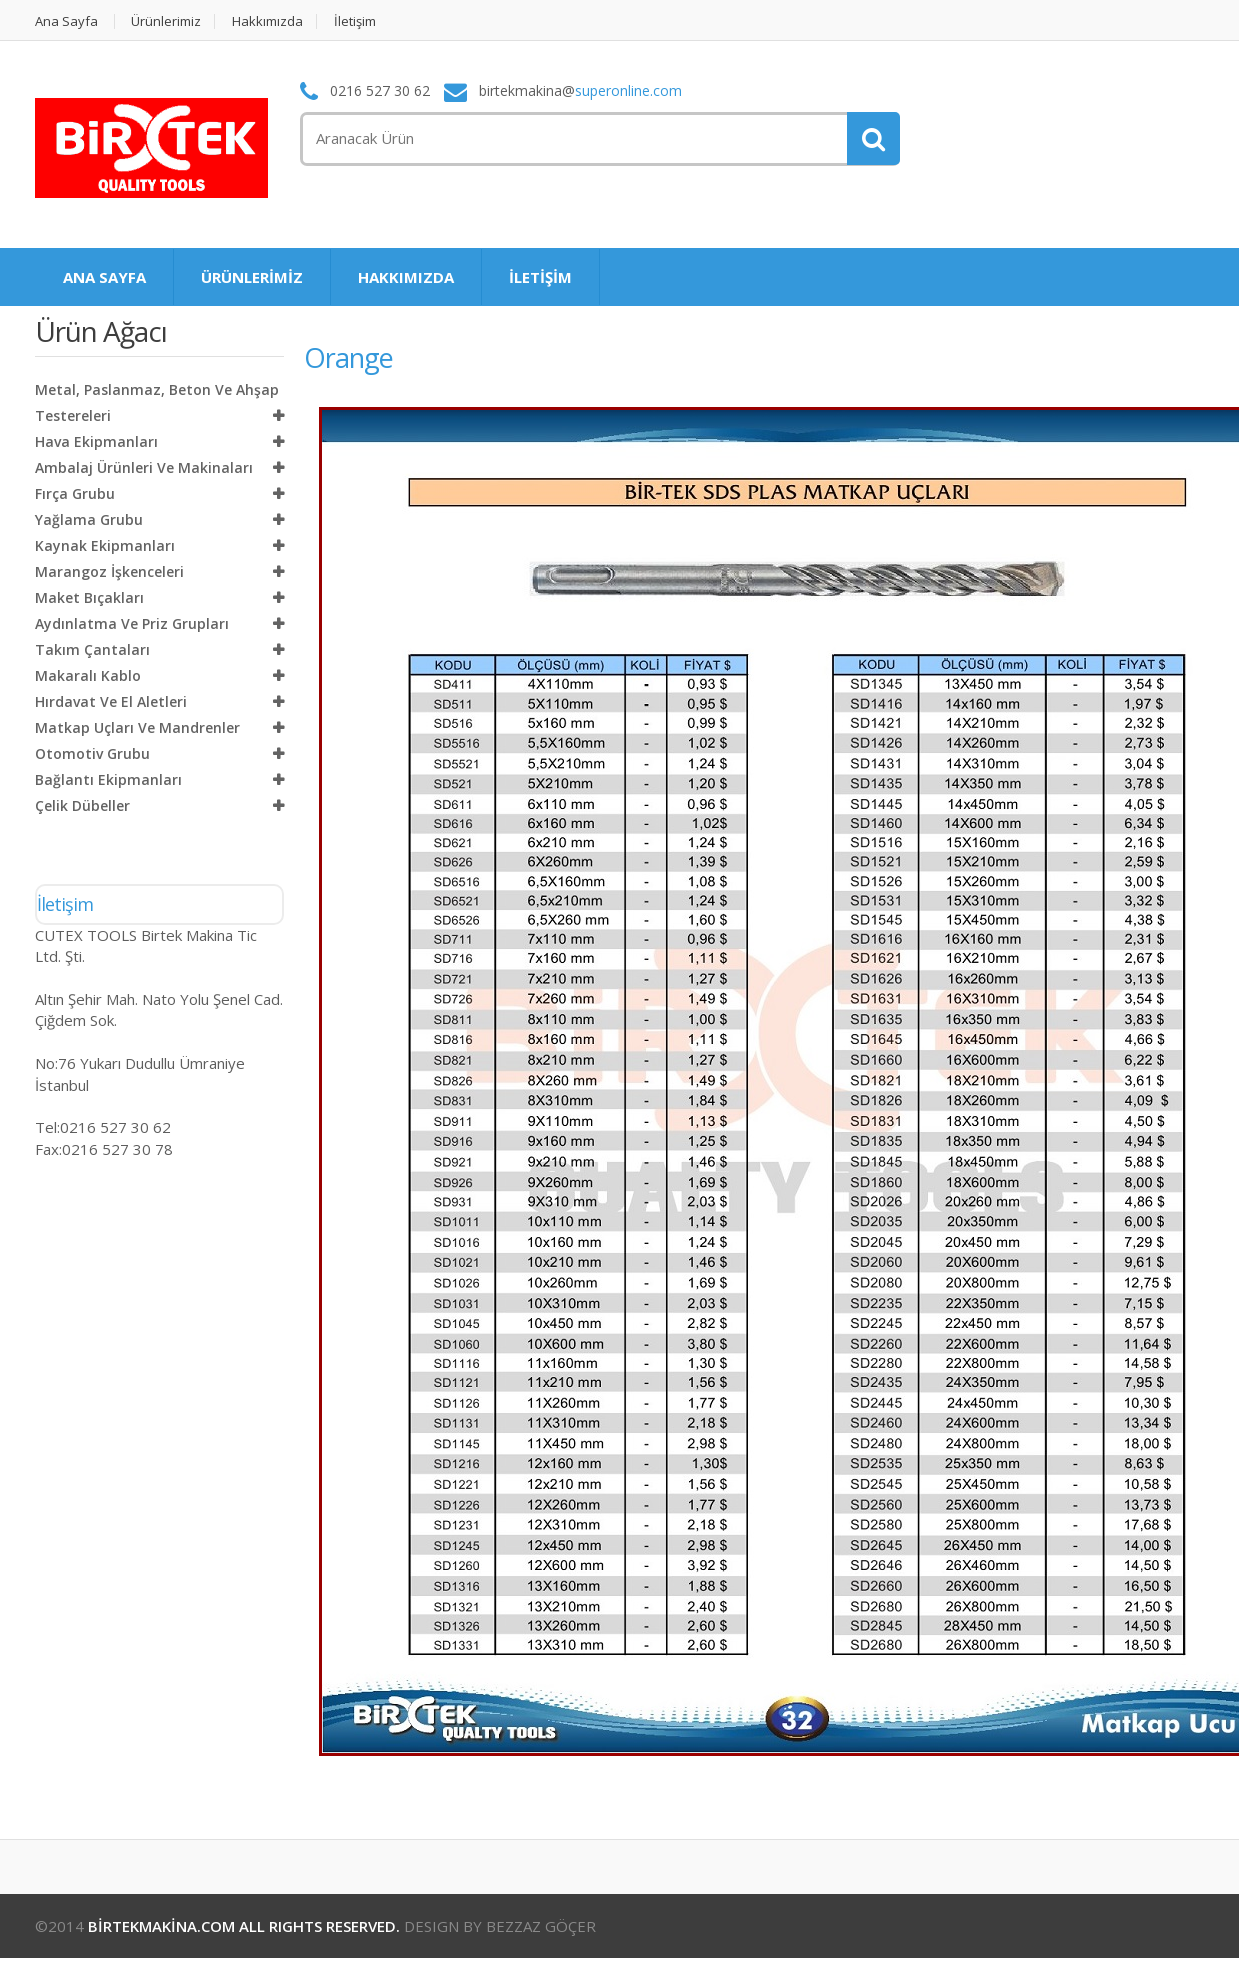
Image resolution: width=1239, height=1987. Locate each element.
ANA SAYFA (104, 277)
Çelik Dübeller (82, 805)
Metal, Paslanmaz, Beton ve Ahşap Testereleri (157, 402)
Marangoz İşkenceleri (109, 571)
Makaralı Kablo (88, 675)
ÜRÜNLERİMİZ (252, 277)
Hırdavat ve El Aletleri (111, 701)
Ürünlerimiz (167, 21)
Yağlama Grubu (89, 519)
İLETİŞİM (540, 277)
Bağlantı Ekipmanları (108, 779)
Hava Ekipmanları (96, 441)
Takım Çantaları (92, 649)
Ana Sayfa (66, 21)
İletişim (356, 21)
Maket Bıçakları (89, 597)
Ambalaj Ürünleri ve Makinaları (144, 467)
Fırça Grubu (75, 493)
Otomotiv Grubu (92, 753)
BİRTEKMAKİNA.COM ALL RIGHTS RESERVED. (244, 1926)
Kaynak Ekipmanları (105, 545)
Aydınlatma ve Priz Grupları (132, 623)
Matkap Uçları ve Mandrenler (137, 727)
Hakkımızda (268, 21)
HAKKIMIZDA (406, 277)
